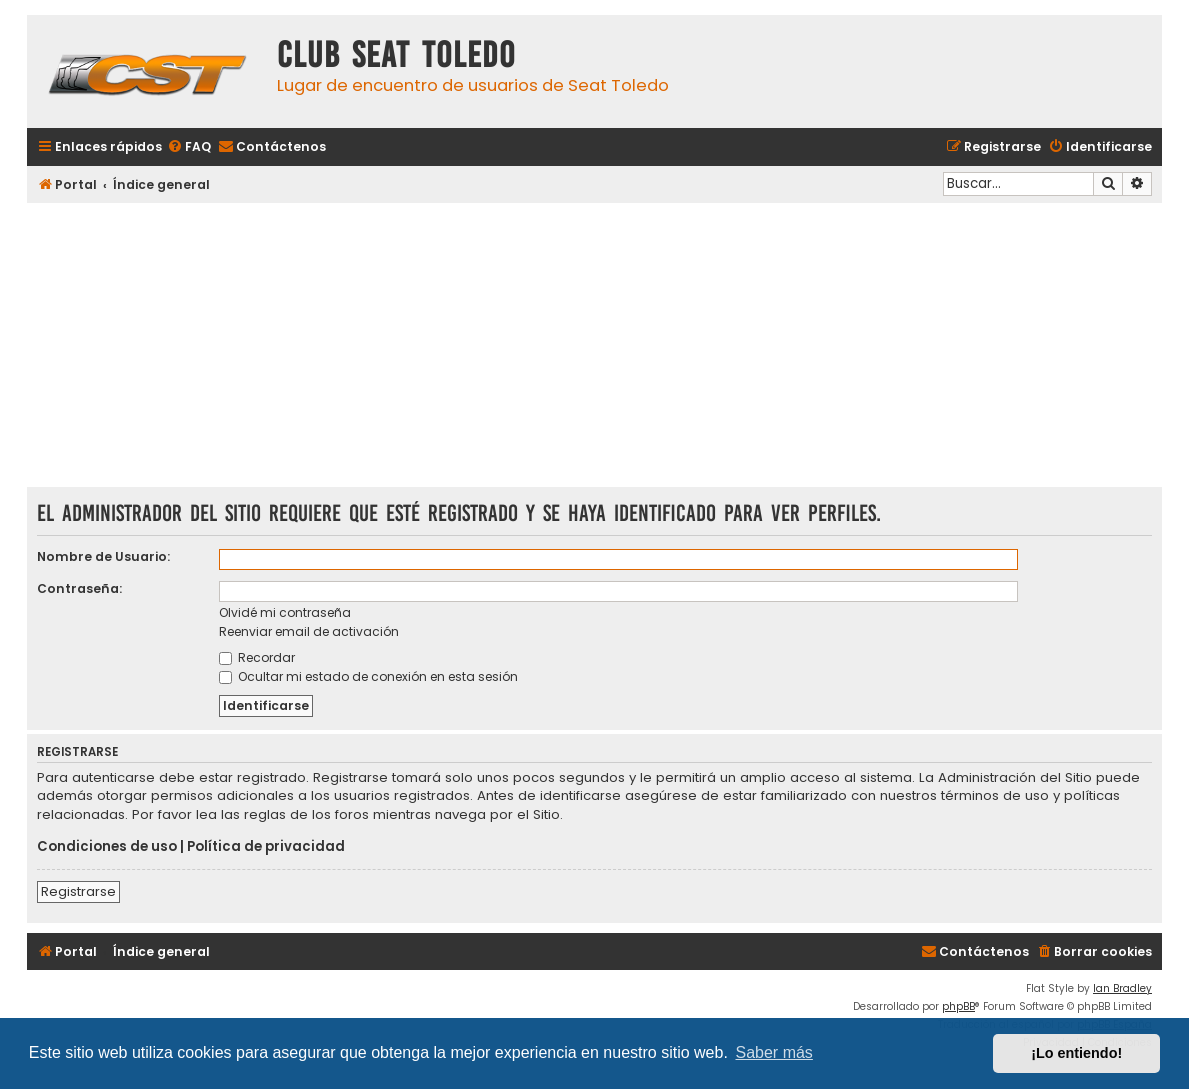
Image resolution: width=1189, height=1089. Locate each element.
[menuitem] (189, 147)
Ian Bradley (1122, 988)
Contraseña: (79, 588)
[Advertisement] (594, 347)
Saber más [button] (774, 1052)
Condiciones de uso (107, 847)
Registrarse (78, 891)
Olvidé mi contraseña (285, 612)
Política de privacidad (266, 847)
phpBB (958, 1006)
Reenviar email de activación (309, 631)
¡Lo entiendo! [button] (1076, 1053)
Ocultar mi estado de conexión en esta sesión (368, 676)
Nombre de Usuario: (103, 556)
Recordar (257, 657)
